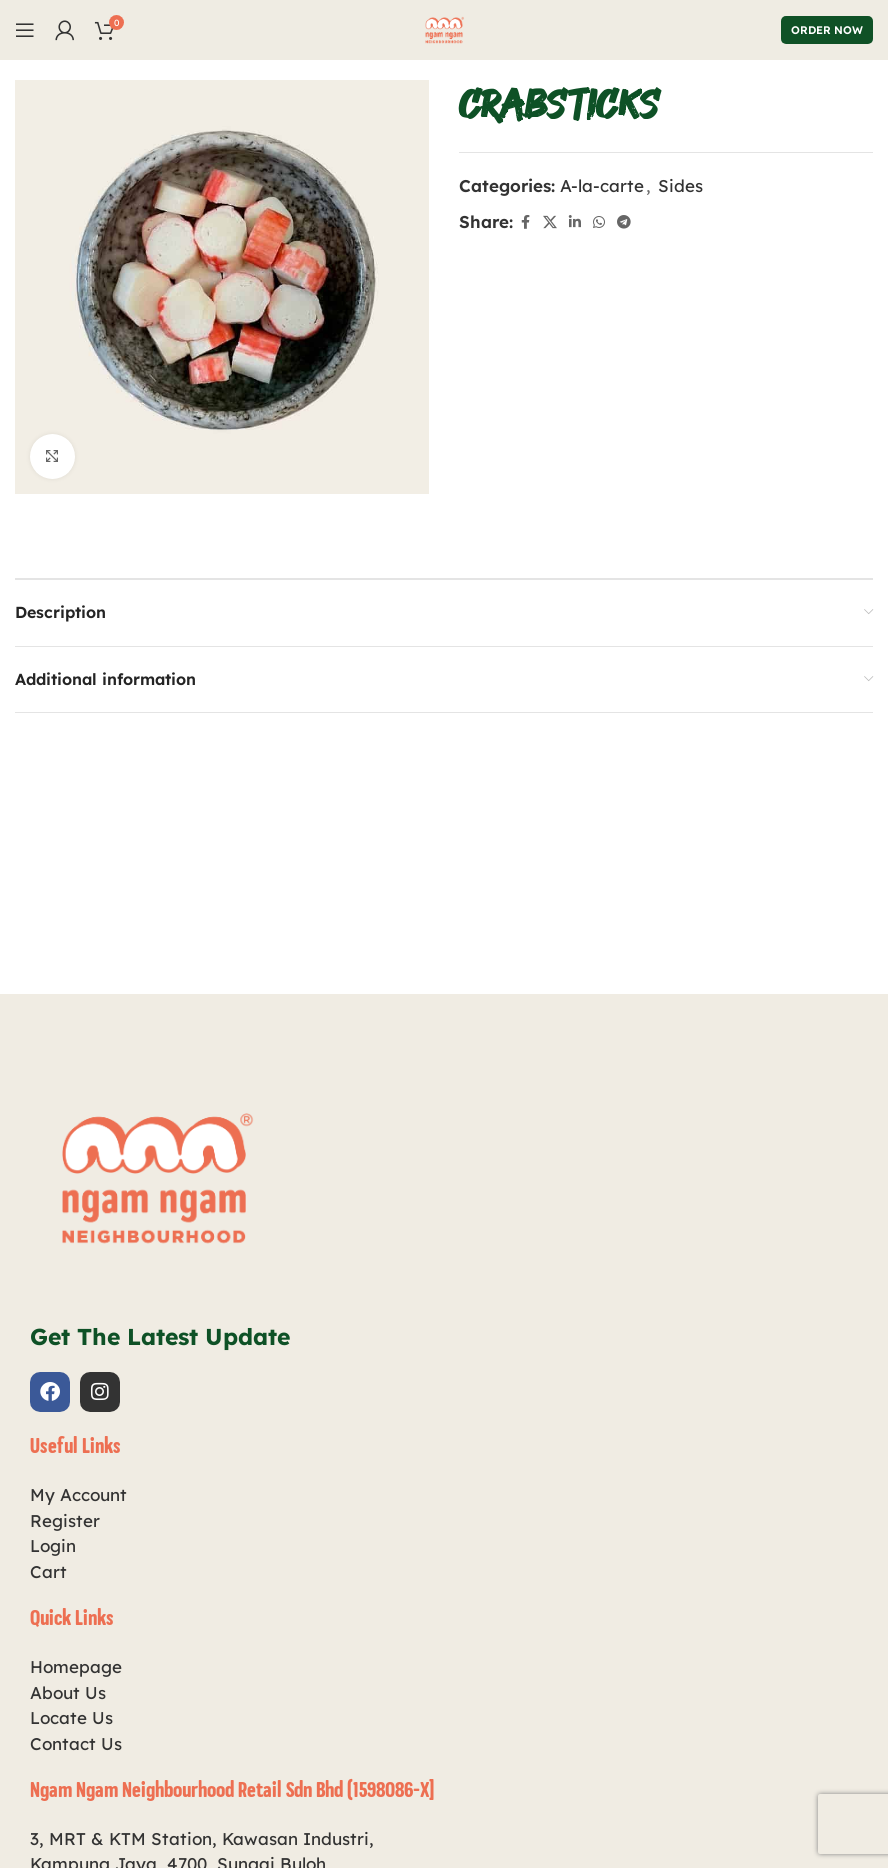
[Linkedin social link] (575, 222)
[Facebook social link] (525, 222)
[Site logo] (444, 27)
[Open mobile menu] (25, 30)
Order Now (827, 30)
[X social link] (550, 222)
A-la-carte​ (602, 185)
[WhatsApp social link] (599, 222)
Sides (680, 185)
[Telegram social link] (624, 222)
